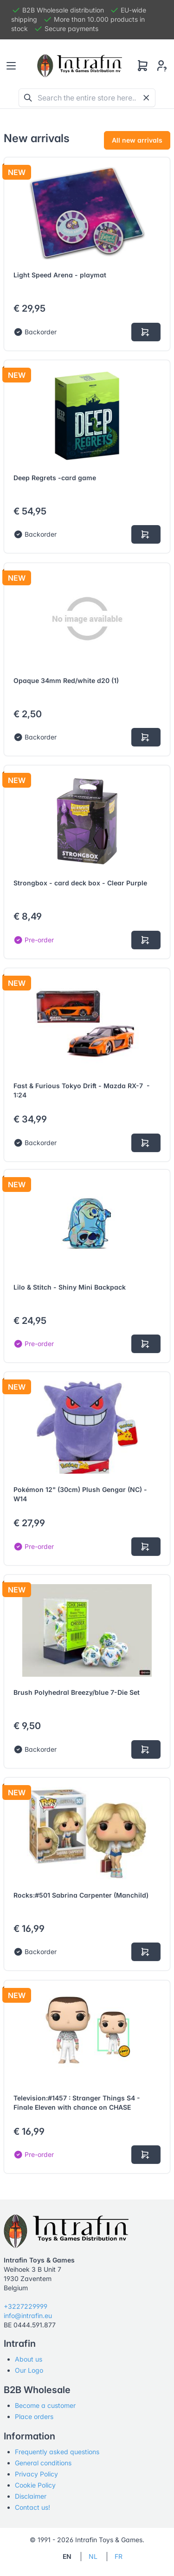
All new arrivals (137, 140)
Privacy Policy (36, 2474)
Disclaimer (30, 2496)
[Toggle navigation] (11, 65)
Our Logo (29, 2370)
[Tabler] (79, 65)
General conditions (43, 2463)
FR (118, 2556)
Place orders (34, 2416)
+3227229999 (25, 2306)
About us (28, 2359)
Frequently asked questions (57, 2452)
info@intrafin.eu (28, 2315)
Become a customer (45, 2405)
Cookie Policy (35, 2485)
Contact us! (32, 2507)
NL (93, 2556)
